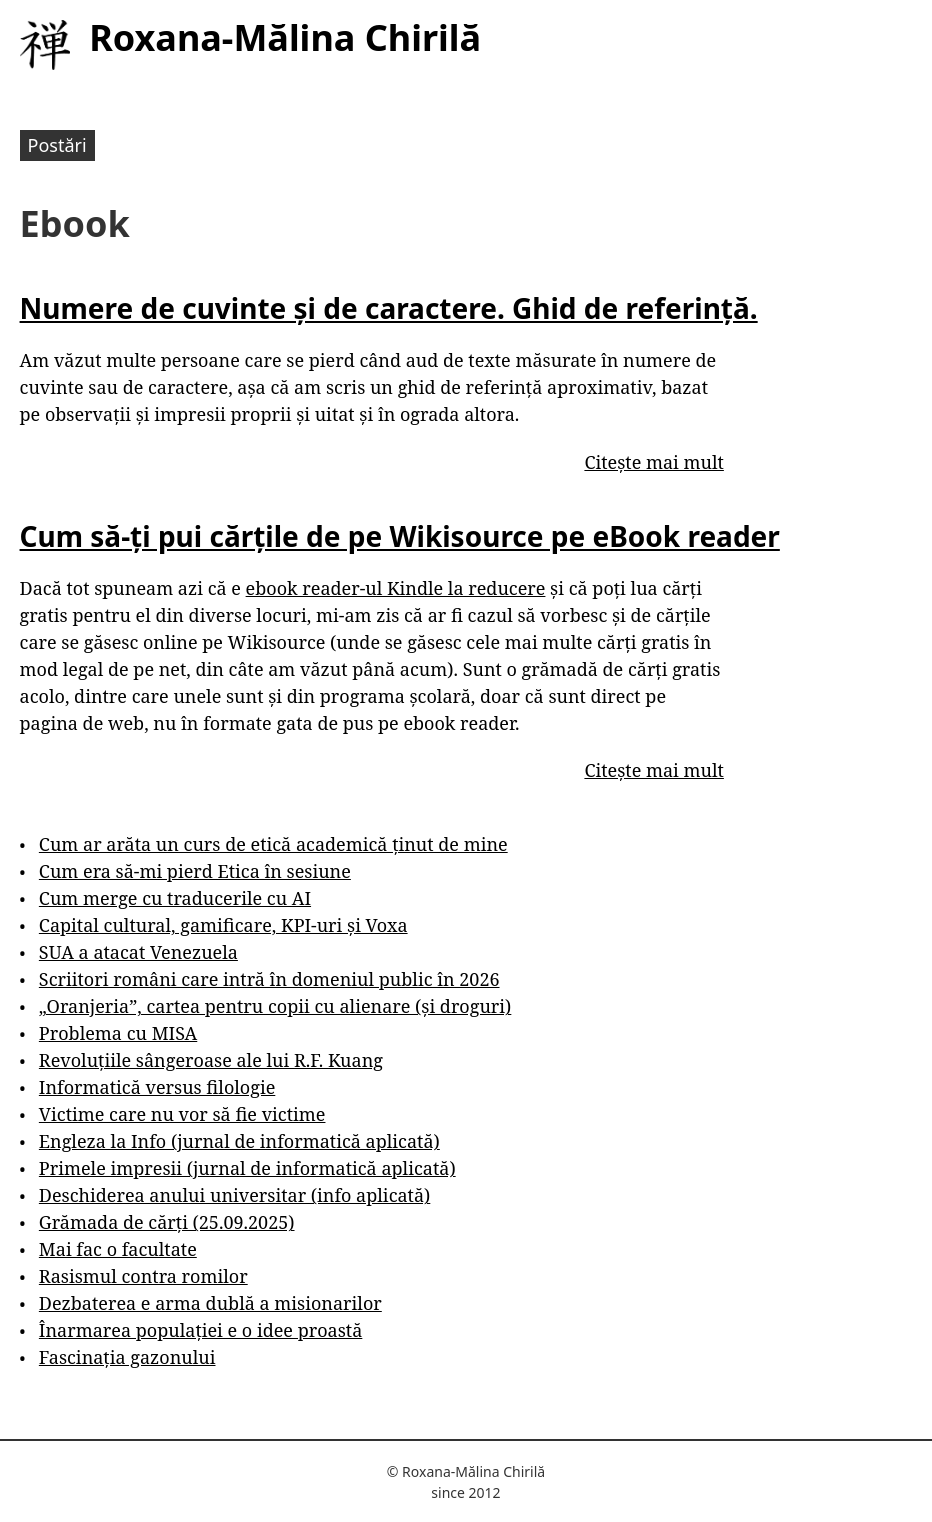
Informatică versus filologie (157, 1087)
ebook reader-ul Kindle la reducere (396, 588)
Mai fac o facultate (118, 1249)
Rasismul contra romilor (143, 1276)
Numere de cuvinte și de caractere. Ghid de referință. (389, 308)
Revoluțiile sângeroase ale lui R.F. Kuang (211, 1060)
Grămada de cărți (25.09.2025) (167, 1222)
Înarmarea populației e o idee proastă (200, 1330)
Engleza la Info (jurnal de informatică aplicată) (239, 1141)
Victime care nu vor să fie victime (182, 1114)
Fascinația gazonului (127, 1357)
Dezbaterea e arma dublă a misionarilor (210, 1303)
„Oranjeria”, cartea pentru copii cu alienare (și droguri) (275, 1006)
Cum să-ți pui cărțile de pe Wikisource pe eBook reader (400, 536)
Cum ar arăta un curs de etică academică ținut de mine (273, 844)
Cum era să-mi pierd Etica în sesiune (195, 871)
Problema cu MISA (118, 1033)
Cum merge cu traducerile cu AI (175, 898)
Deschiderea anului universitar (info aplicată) (234, 1195)
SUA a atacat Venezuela (138, 952)
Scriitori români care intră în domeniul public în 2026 (269, 979)
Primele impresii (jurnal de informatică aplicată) (247, 1168)
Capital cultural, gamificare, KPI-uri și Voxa (223, 925)
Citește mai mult (653, 462)
